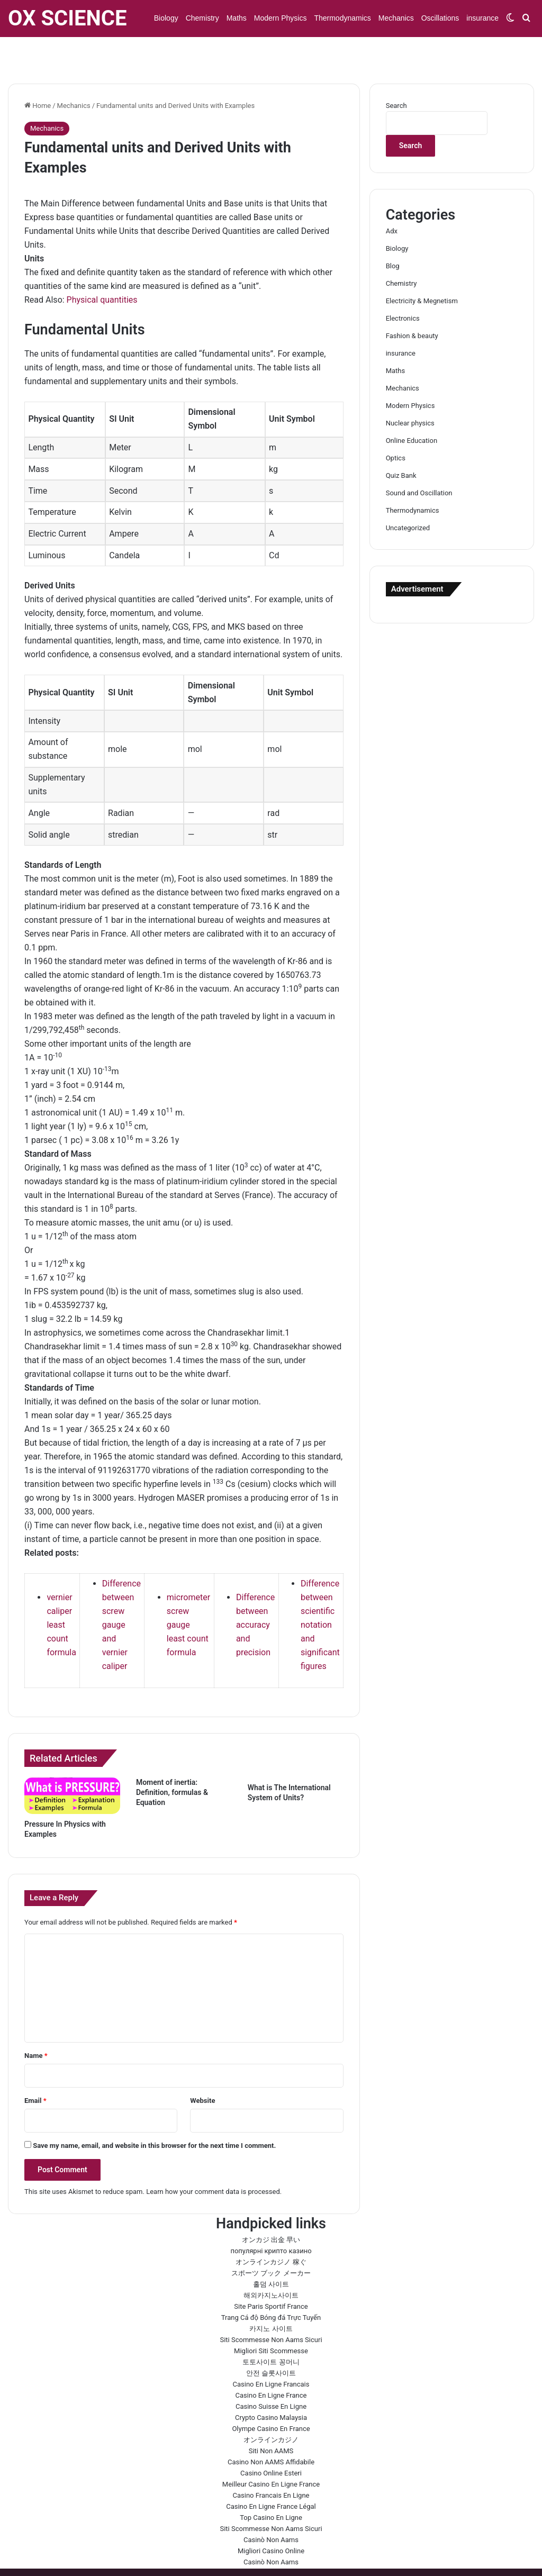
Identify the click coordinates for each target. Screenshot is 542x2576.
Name (36, 2025)
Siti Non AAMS (271, 2420)
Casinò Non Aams (271, 2509)
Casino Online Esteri (271, 2442)
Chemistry (202, 18)
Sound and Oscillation (419, 462)
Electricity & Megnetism (422, 270)
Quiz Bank (401, 445)
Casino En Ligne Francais (271, 2353)
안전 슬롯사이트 (271, 2342)
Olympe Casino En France (271, 2398)
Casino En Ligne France (271, 2365)
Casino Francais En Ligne (271, 2465)
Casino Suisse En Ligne (271, 2376)
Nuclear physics (410, 392)
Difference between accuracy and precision (255, 1594)
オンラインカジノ (271, 2409)
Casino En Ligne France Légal (271, 2476)
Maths (237, 18)
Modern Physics (280, 18)
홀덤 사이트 (271, 2253)
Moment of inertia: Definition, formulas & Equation (172, 1761)
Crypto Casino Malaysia (271, 2387)
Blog (393, 235)
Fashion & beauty (412, 305)
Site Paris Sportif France (271, 2276)
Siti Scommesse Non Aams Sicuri (271, 2309)
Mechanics (396, 18)
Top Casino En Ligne (271, 2487)
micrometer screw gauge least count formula (188, 1594)
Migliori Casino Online (271, 2520)
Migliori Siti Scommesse (271, 2320)
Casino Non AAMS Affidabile (271, 2431)
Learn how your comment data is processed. (214, 2161)
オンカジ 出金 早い (271, 2209)
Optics (395, 427)
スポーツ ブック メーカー (270, 2242)
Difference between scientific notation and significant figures (320, 1594)
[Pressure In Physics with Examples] (72, 1765)
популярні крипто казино (270, 2220)
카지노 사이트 (270, 2298)
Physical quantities (102, 269)
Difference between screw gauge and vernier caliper (121, 1594)
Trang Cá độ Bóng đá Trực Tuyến (271, 2287)
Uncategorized (408, 497)
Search (396, 75)
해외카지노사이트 (271, 2265)
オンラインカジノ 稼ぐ (271, 2231)
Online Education (411, 410)
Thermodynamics (342, 18)
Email (35, 2070)
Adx (392, 200)
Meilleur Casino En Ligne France (271, 2453)
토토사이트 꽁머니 (270, 2331)
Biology (166, 18)
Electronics (403, 288)
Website (202, 2070)
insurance (482, 18)
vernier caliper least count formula (61, 1594)
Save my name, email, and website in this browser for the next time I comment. (154, 2115)
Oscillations (440, 18)
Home (37, 75)
